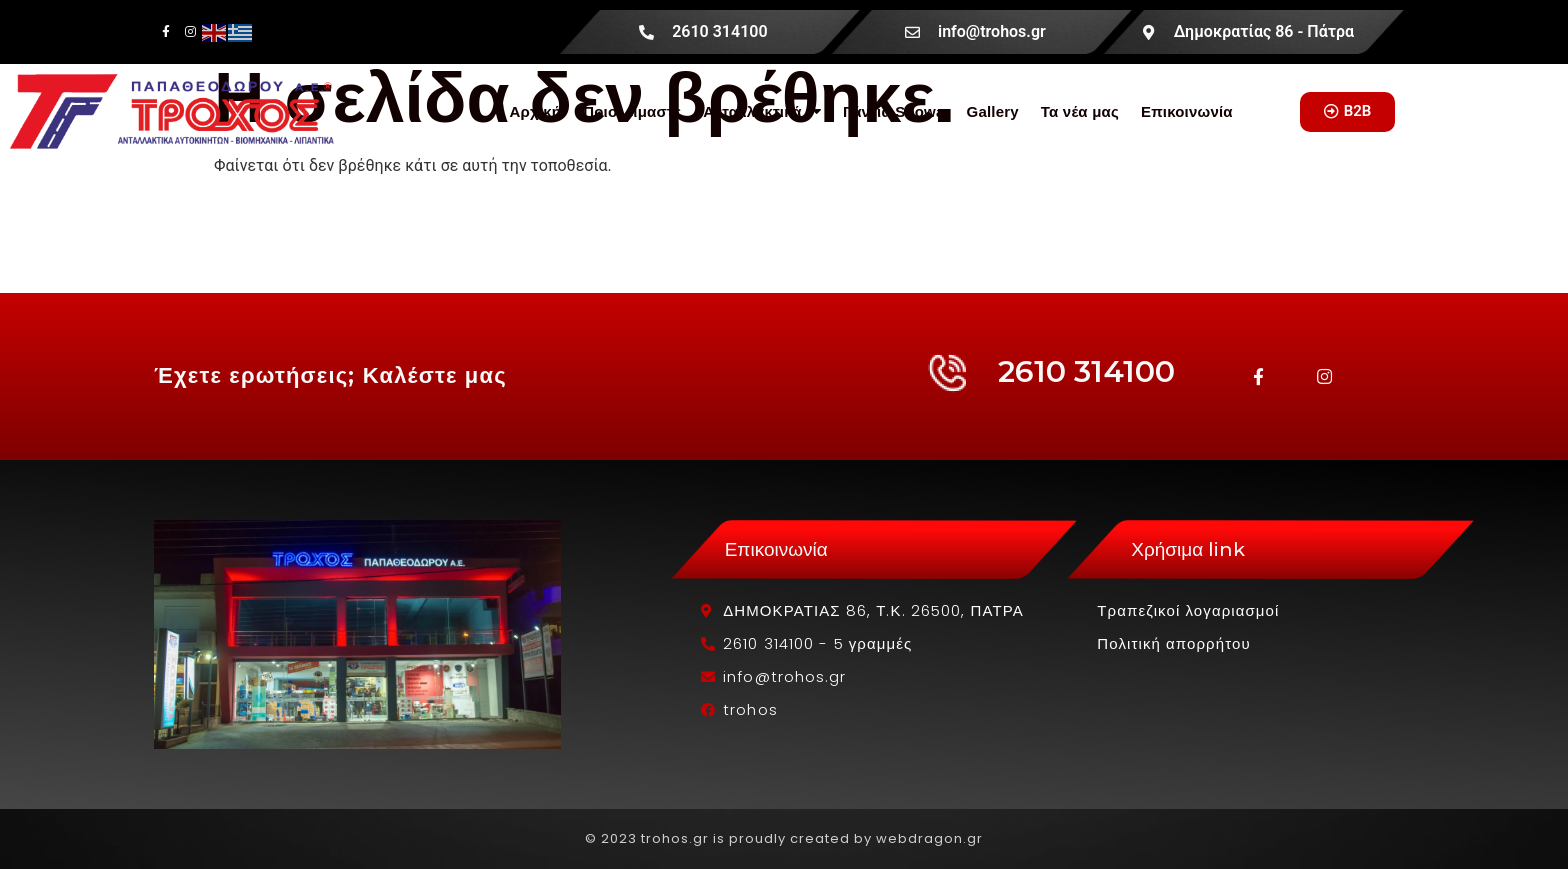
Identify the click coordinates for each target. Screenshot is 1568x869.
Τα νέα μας (1080, 111)
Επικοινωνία (1187, 111)
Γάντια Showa (894, 111)
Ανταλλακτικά (762, 111)
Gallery (993, 111)
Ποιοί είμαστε (632, 111)
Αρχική (535, 111)
